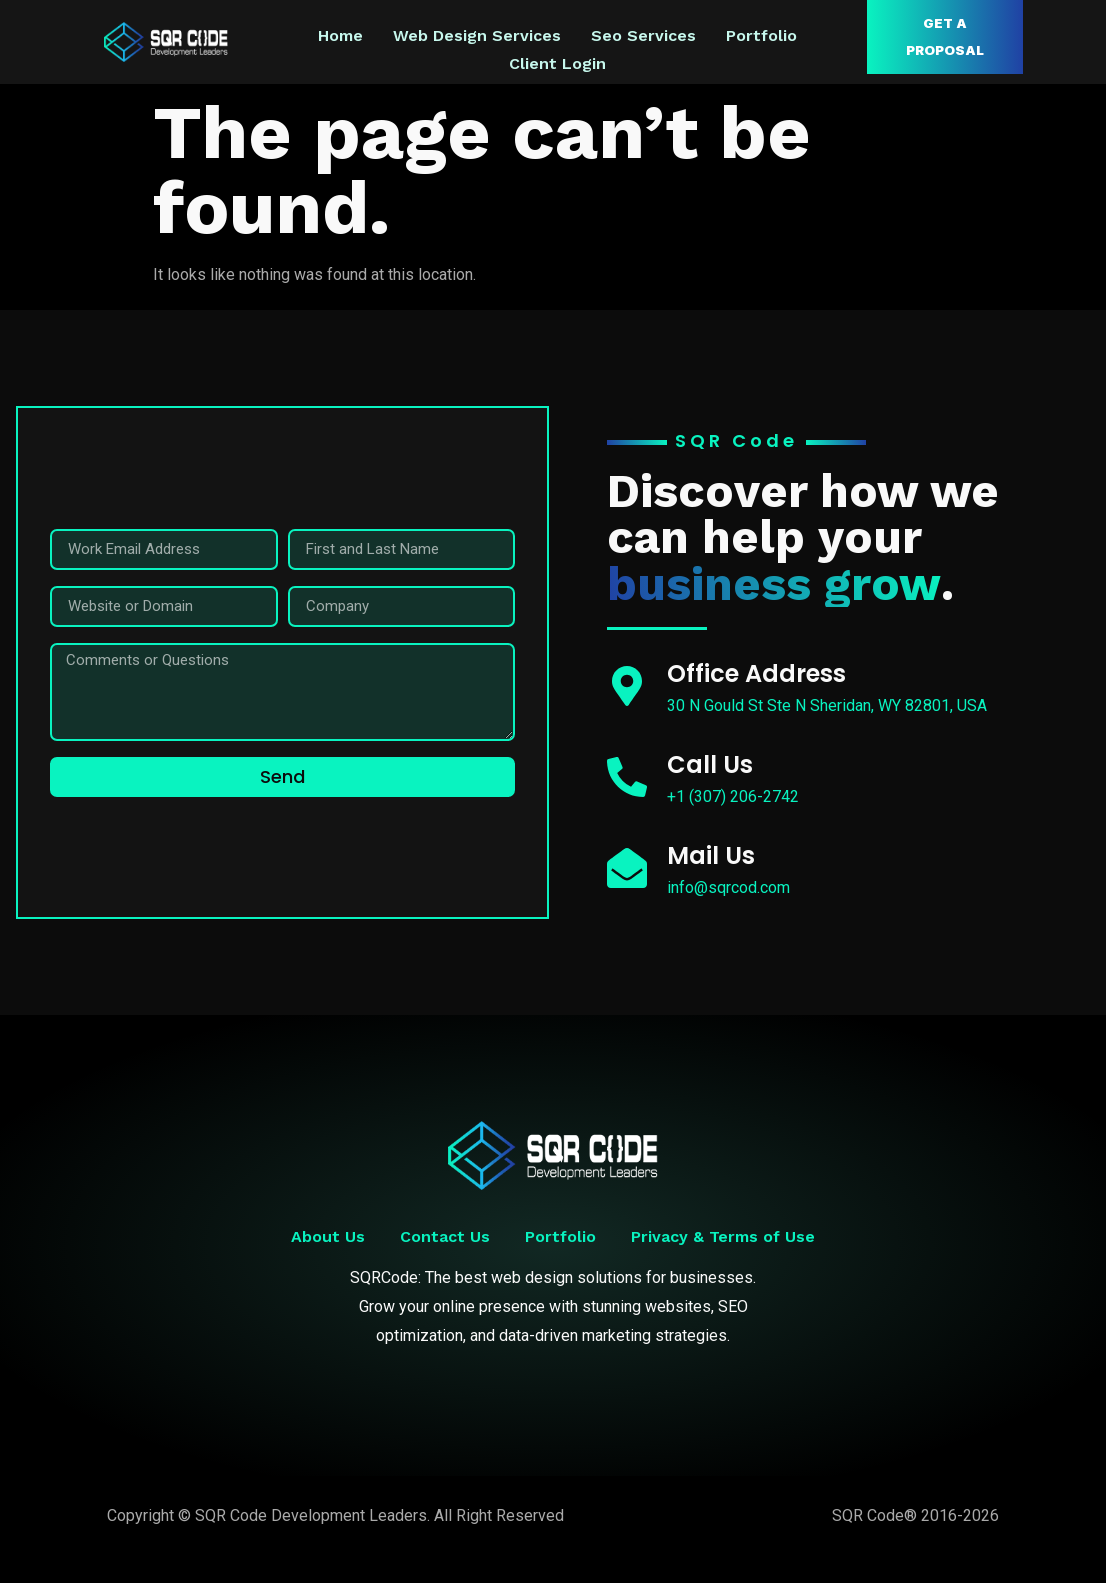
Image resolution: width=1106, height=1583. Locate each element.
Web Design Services (477, 35)
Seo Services (643, 35)
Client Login (557, 59)
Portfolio (761, 35)
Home (340, 35)
